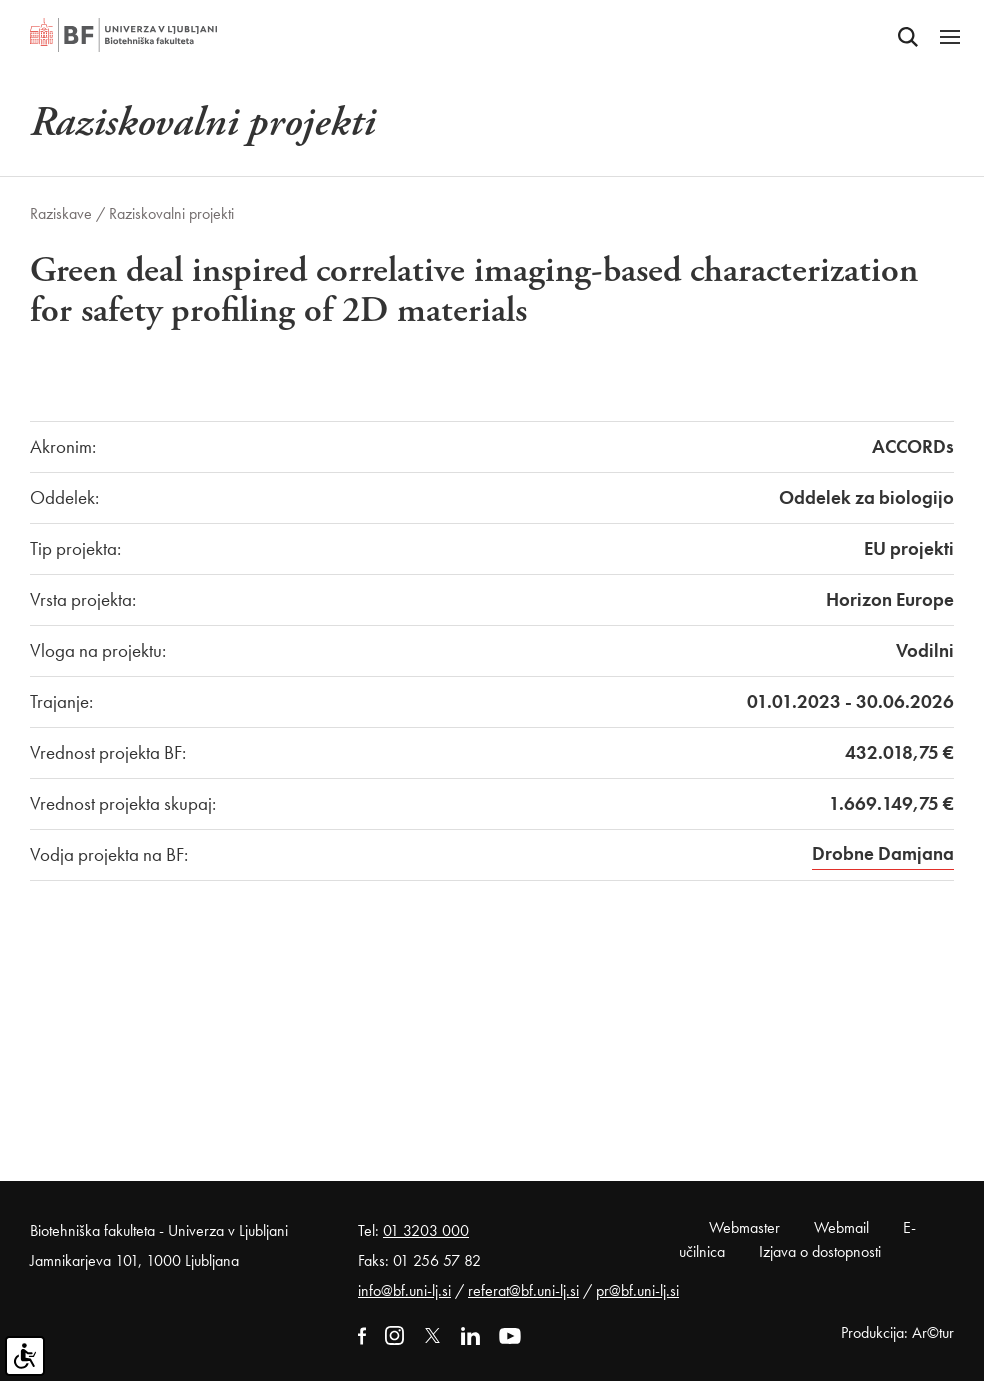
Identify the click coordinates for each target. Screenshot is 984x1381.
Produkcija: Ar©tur (897, 1332)
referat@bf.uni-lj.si (523, 1290)
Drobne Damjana (883, 853)
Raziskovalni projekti (171, 213)
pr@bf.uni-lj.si (637, 1290)
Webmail (841, 1227)
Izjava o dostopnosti (820, 1251)
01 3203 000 (426, 1230)
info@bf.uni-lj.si (404, 1290)
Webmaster (744, 1227)
